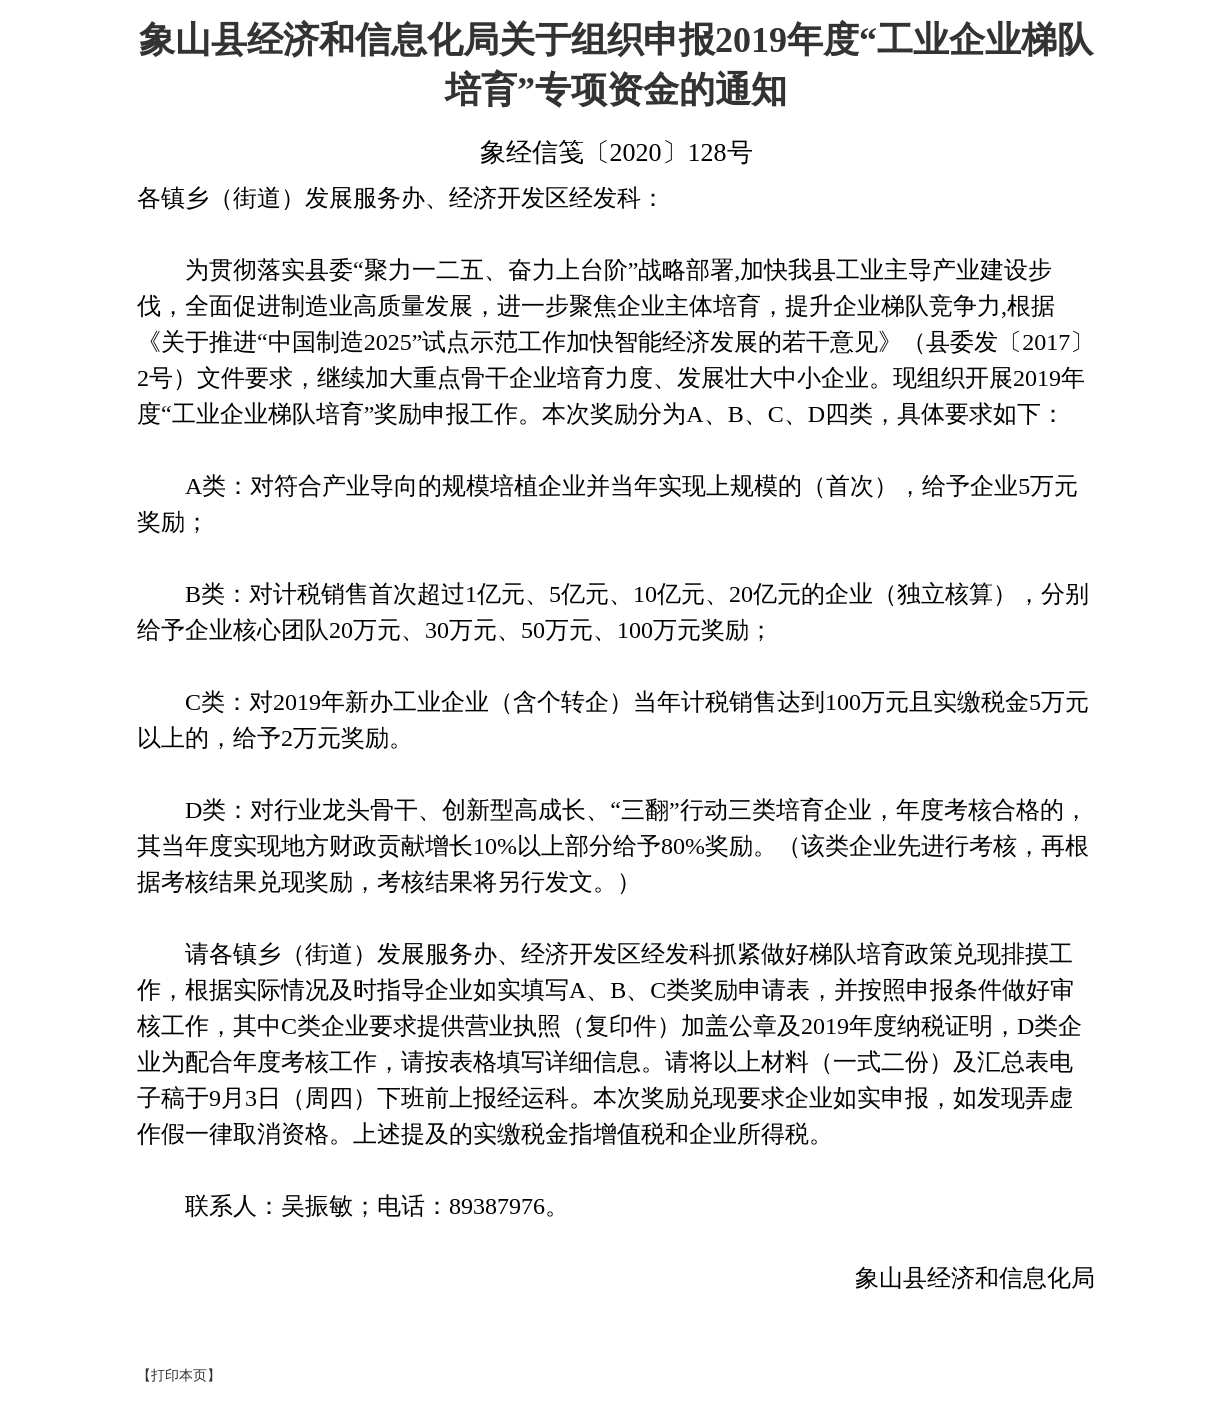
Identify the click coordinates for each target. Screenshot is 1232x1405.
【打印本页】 (179, 1375)
